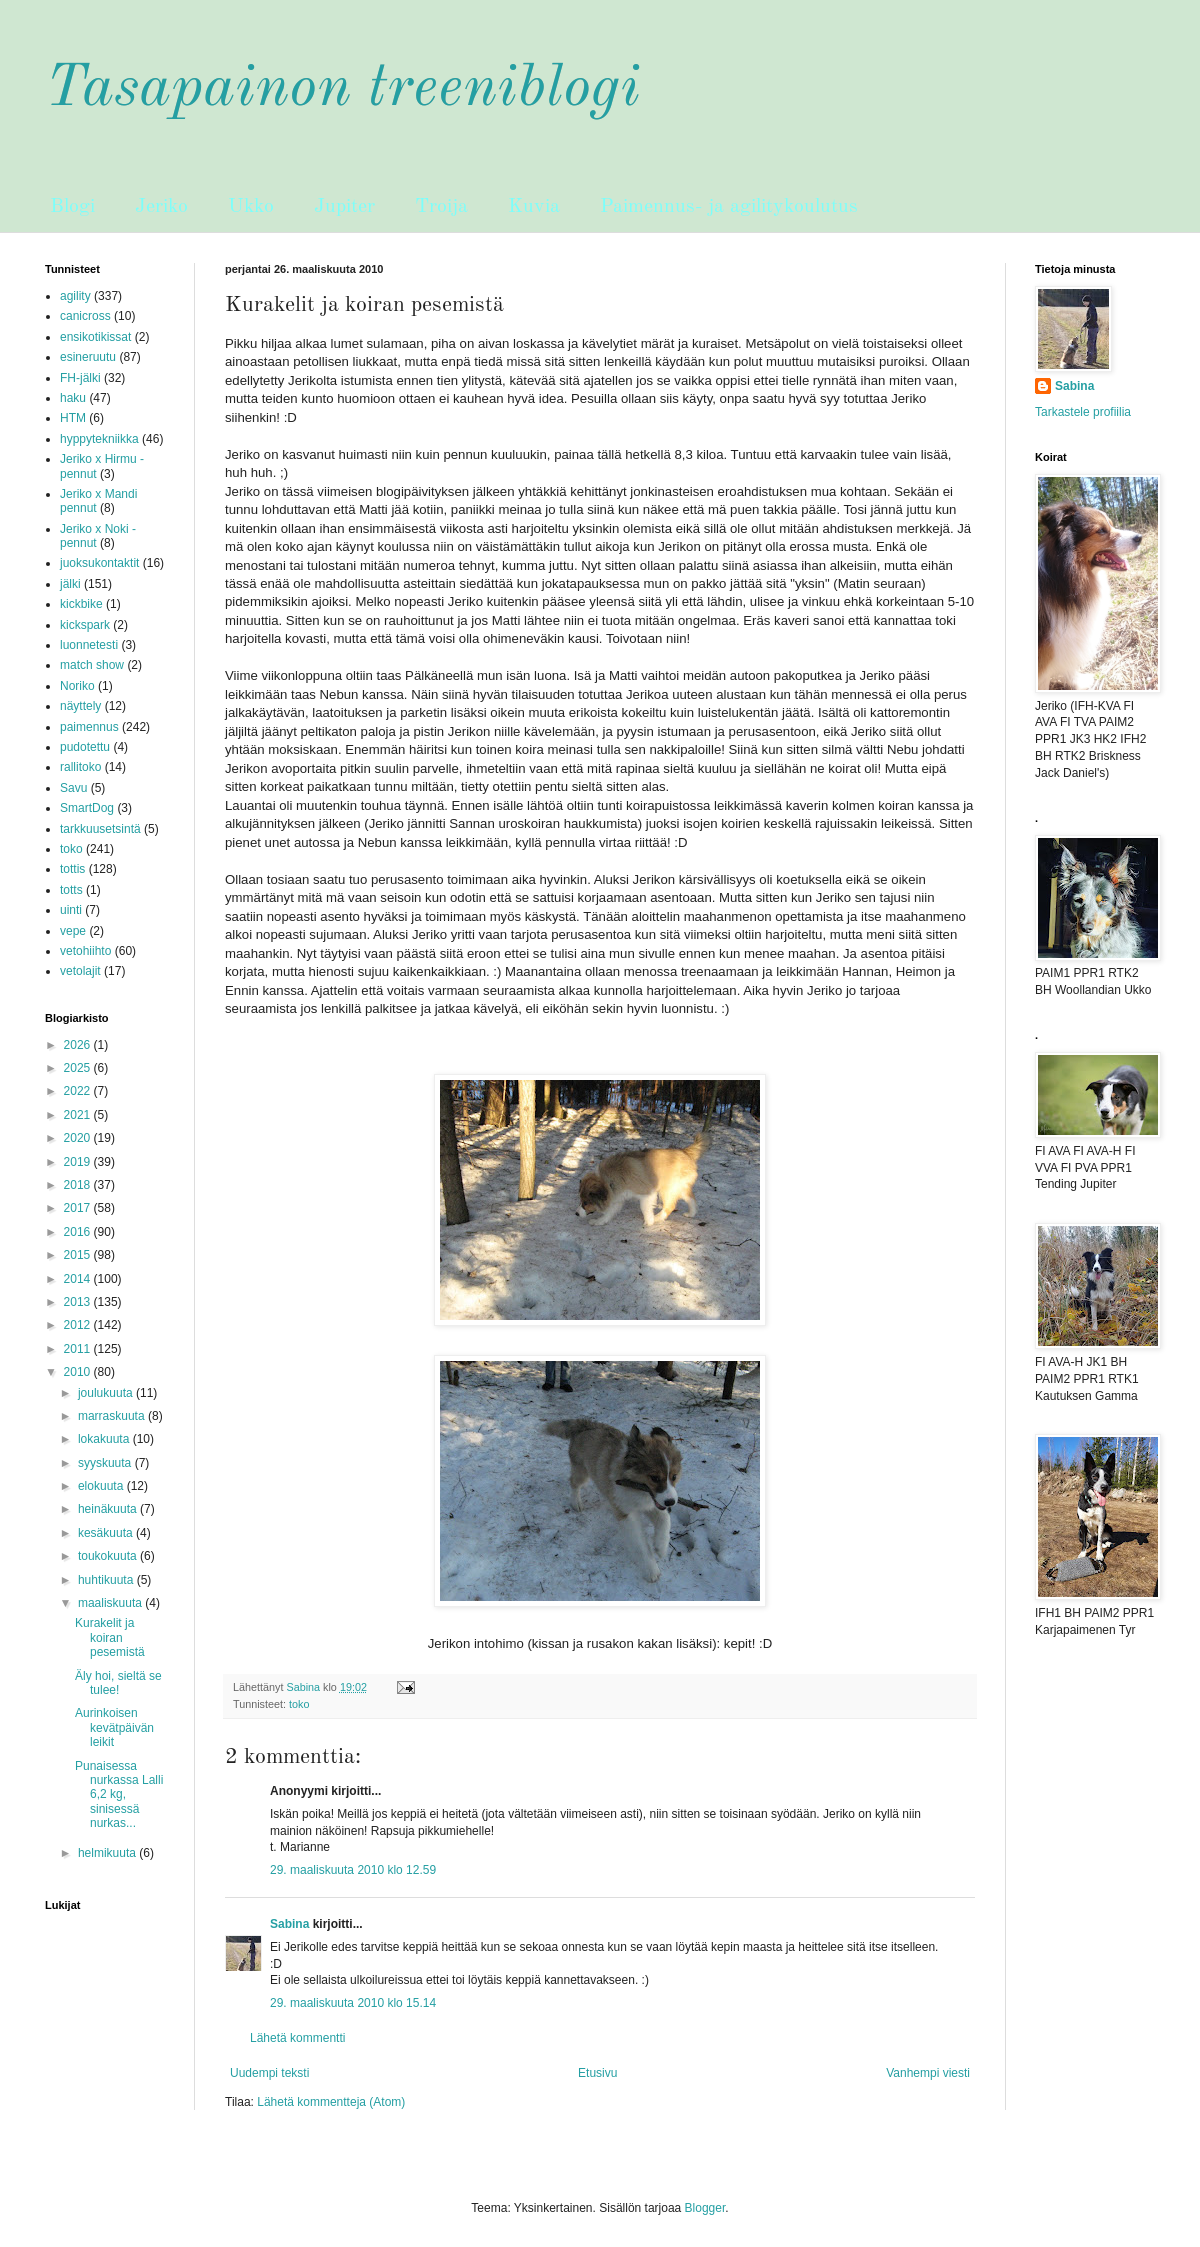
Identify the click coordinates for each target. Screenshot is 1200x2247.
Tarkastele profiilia (1083, 412)
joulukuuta (107, 1393)
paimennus (89, 727)
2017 (79, 1208)
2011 (79, 1349)
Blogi (72, 207)
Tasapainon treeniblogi (342, 89)
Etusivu (597, 2073)
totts (71, 890)
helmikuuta (108, 1853)
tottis (72, 869)
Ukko (251, 207)
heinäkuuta (109, 1509)
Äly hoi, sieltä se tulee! (118, 1683)
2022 (79, 1091)
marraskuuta (113, 1416)
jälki (70, 584)
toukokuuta (109, 1556)
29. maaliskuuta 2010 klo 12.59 (353, 1870)
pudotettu (85, 747)
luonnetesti (89, 645)
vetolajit (80, 971)
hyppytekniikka (99, 439)
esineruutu (88, 357)
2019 (79, 1162)
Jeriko (161, 207)
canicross (85, 316)
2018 (79, 1185)
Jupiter (344, 207)
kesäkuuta (107, 1533)
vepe (73, 931)
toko (299, 1704)
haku (73, 398)
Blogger (705, 2208)
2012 (79, 1325)
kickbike (81, 604)
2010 (79, 1372)
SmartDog (87, 808)
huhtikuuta (107, 1580)
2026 (79, 1045)
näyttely (80, 706)
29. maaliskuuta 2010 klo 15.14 (353, 2003)
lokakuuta (105, 1439)
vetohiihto (85, 951)
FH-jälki (80, 378)
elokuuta (102, 1486)
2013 (79, 1302)
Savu (73, 788)
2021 (79, 1115)
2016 (79, 1232)
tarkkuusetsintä (100, 829)
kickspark (85, 625)
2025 (79, 1068)
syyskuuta (106, 1463)
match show (92, 665)
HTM (73, 418)
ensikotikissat (95, 337)
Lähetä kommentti (297, 2038)
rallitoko (80, 767)
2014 (79, 1279)
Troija (441, 207)
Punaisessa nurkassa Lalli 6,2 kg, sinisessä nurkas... (119, 1795)
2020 (79, 1138)
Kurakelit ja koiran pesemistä (110, 1637)
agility (75, 296)
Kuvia (534, 207)
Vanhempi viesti (928, 2073)
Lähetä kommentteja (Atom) (331, 2102)
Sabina (289, 1924)
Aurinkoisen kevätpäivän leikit (114, 1727)
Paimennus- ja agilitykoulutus (729, 207)
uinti (71, 910)
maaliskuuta (111, 1603)
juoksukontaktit (99, 563)
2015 (79, 1255)
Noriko (77, 686)
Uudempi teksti (269, 2073)
